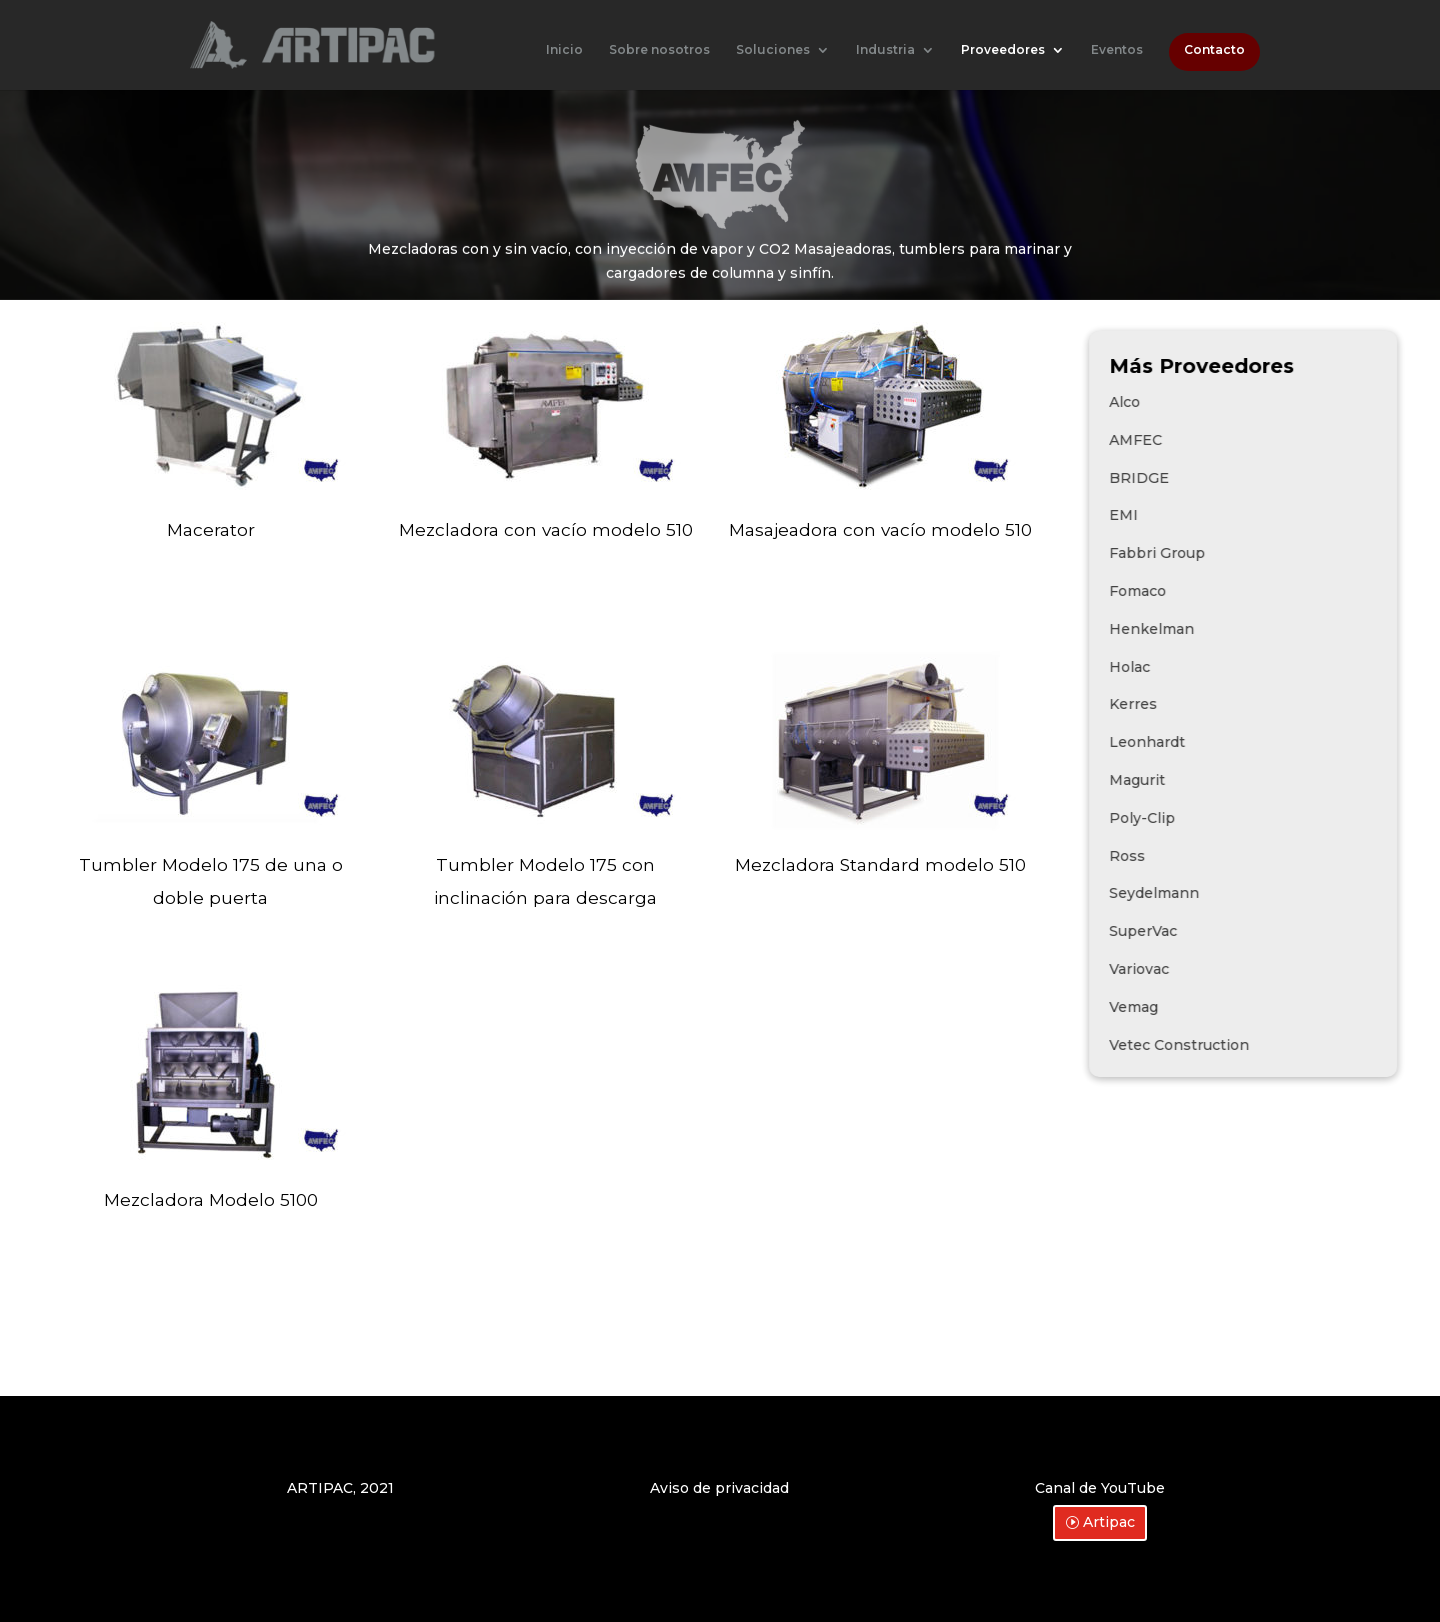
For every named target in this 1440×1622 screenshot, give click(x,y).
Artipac (1109, 1522)
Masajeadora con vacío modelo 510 (880, 529)
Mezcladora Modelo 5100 (211, 1199)
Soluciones (773, 50)
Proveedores (1003, 50)
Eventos (1117, 50)
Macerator (211, 529)
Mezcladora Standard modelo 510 (880, 864)
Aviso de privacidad (719, 1488)
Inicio (564, 50)
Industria (885, 50)
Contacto (1214, 50)
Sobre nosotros (659, 50)
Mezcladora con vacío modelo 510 (546, 529)
